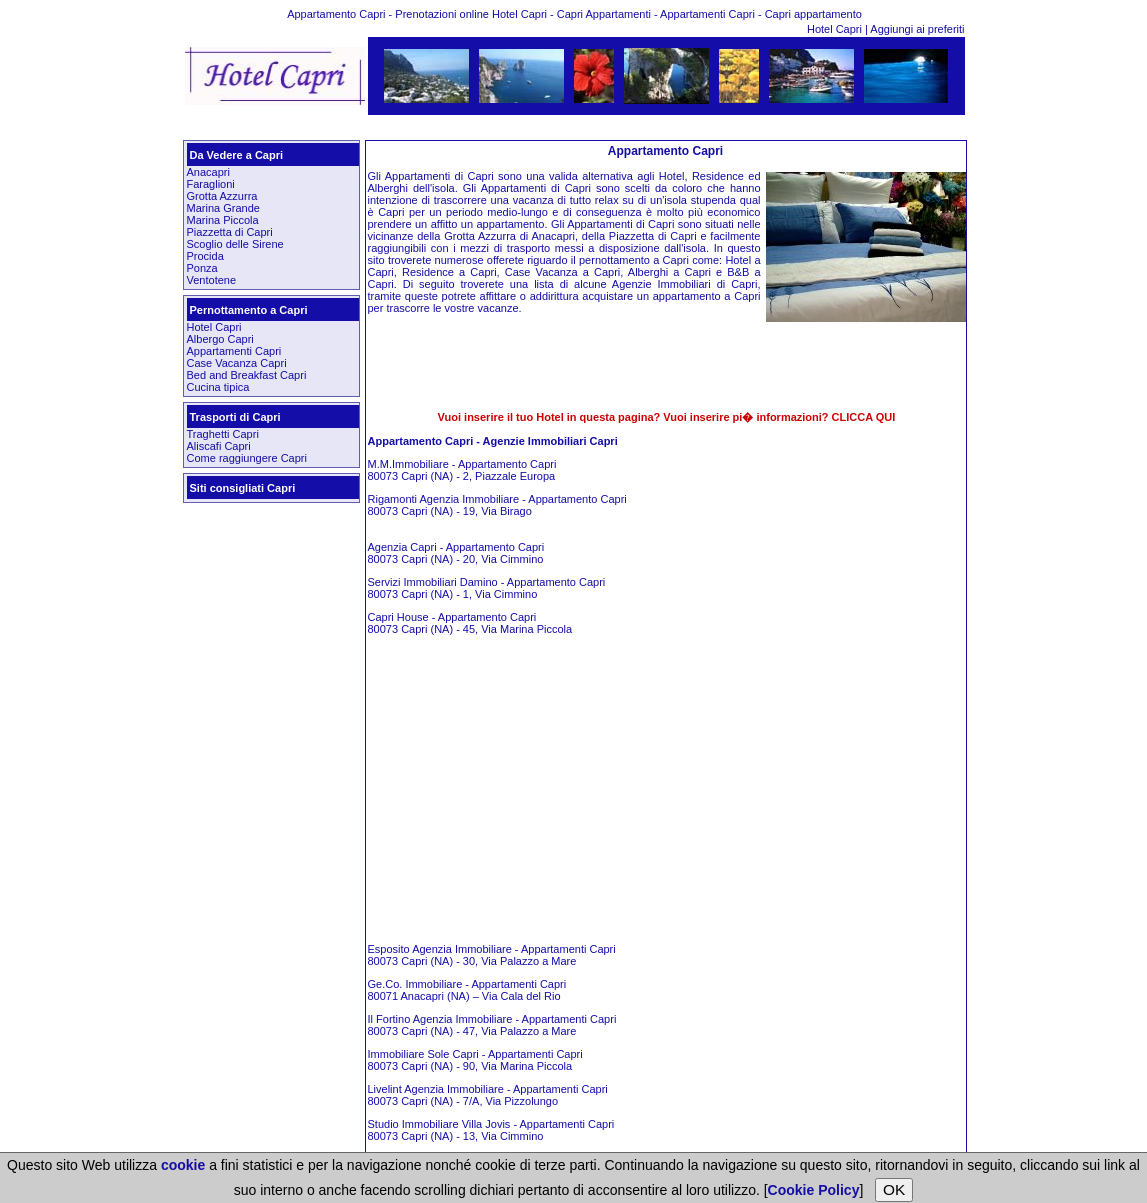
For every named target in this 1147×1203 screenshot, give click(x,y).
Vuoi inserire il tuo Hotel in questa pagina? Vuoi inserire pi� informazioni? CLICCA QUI (667, 417)
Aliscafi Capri (219, 446)
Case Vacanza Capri (237, 363)
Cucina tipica (218, 387)
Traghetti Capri (223, 434)
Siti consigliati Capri (243, 488)
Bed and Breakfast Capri (247, 375)
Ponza (202, 268)
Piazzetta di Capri (230, 232)
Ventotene (212, 280)
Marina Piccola (223, 220)
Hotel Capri (836, 29)
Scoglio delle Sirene (235, 244)
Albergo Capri (220, 339)
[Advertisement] (575, 127)
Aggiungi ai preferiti (917, 29)
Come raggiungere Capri (247, 458)
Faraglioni (211, 184)
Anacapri (208, 172)
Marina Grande (223, 208)
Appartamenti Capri (234, 351)
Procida (205, 256)
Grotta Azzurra (222, 196)
